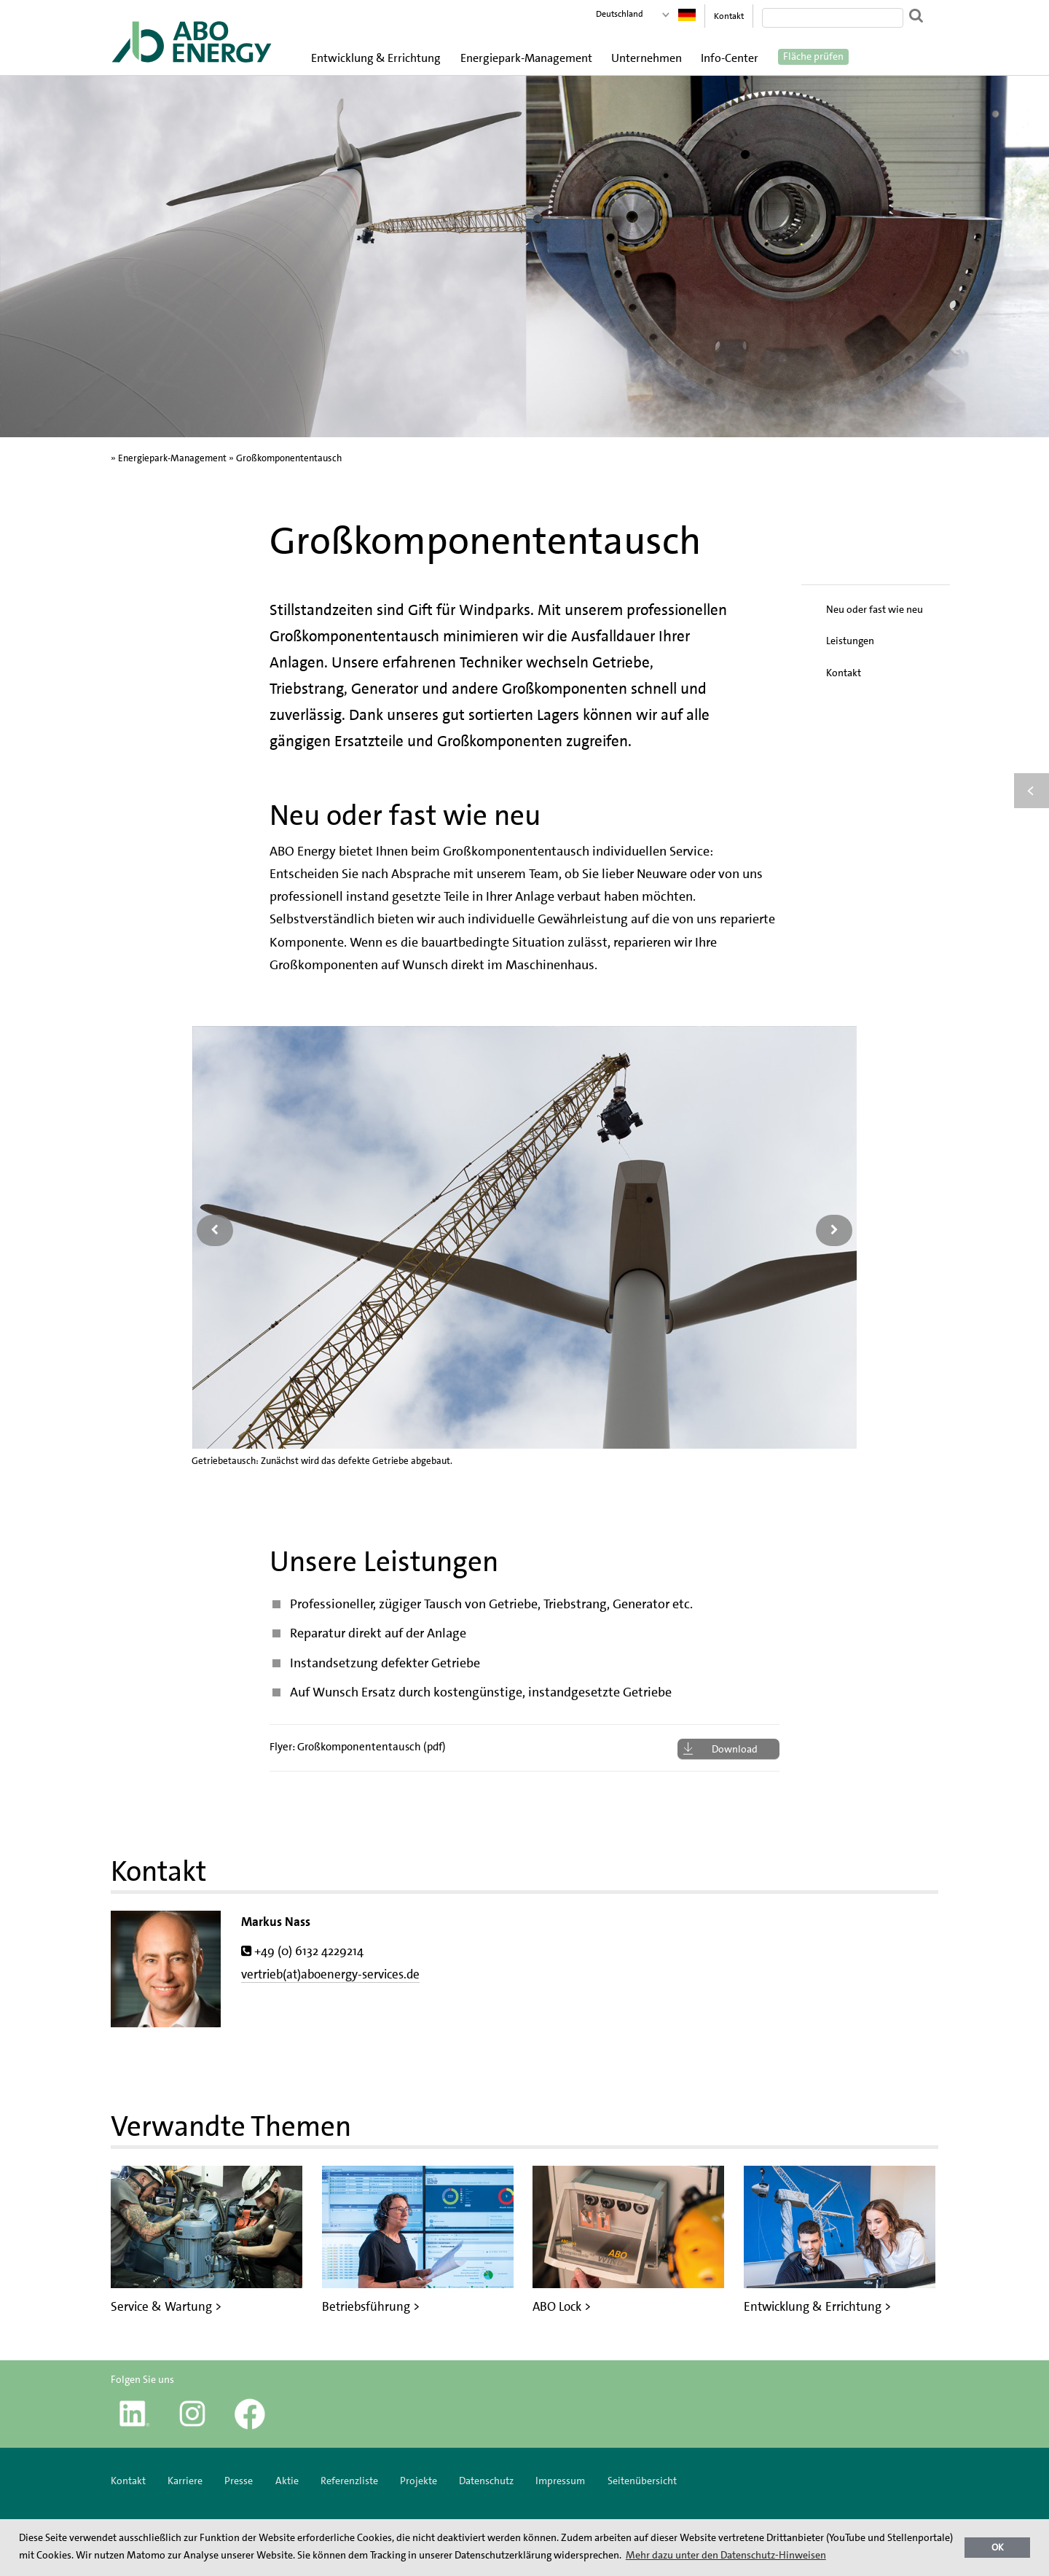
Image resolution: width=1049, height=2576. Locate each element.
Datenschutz (486, 2480)
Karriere (185, 2480)
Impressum (561, 2480)
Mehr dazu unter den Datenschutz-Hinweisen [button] (726, 2554)
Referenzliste (349, 2480)
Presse (238, 2480)
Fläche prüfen (813, 57)
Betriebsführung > (371, 2306)
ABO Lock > (562, 2306)
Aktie (287, 2480)
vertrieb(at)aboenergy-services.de (330, 1974)
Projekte (418, 2480)
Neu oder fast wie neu (874, 609)
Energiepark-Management (526, 58)
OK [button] (997, 2547)
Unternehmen (646, 58)
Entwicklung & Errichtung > (817, 2306)
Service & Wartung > (166, 2306)
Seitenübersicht (642, 2480)
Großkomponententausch (289, 458)
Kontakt (729, 16)
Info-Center (729, 58)
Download (735, 1748)
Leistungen (850, 640)
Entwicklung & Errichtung (376, 58)
